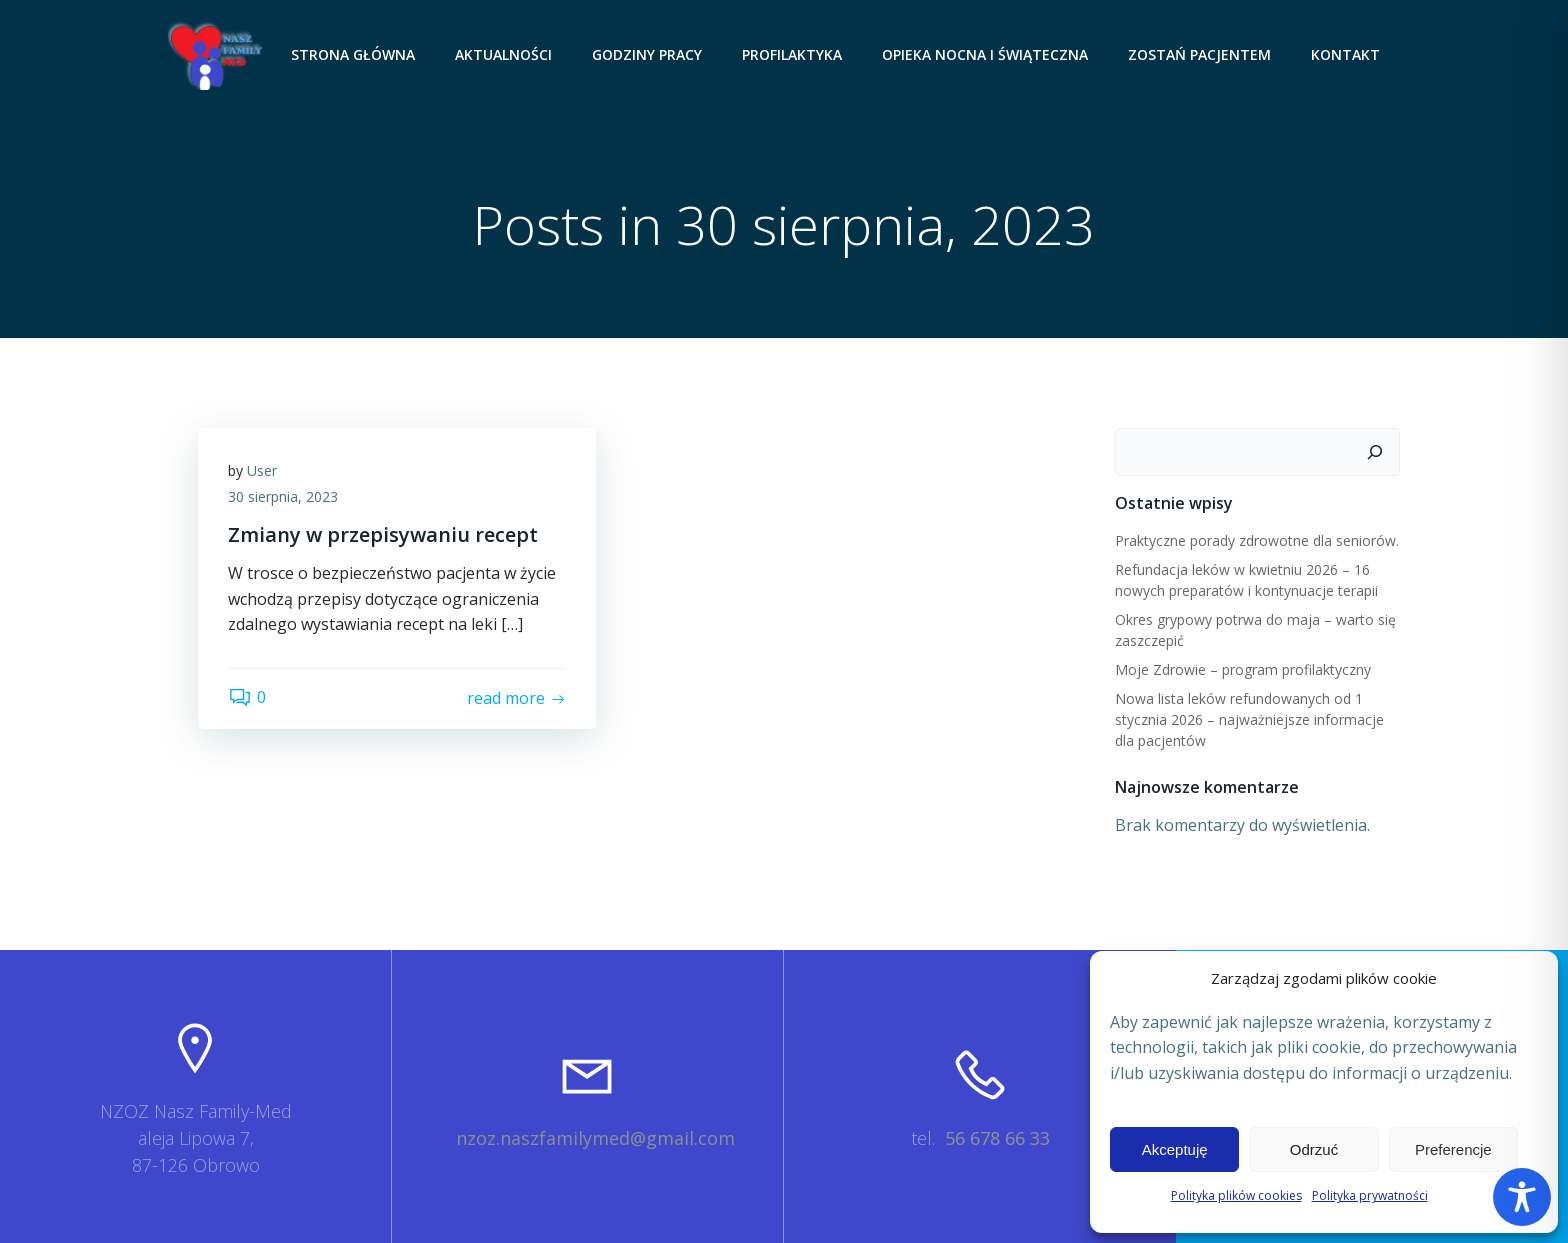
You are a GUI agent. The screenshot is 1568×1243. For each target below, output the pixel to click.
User (262, 470)
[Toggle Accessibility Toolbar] (1522, 1197)
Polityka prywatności (1370, 1195)
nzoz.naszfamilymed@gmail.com (595, 1138)
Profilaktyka (792, 54)
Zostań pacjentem (1199, 54)
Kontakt (1345, 54)
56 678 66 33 (997, 1138)
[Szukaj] (1375, 452)
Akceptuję (1175, 1149)
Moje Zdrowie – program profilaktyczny (1243, 669)
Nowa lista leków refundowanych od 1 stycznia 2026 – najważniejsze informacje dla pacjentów (1249, 719)
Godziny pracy (647, 54)
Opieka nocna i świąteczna (985, 54)
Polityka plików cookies (1236, 1195)
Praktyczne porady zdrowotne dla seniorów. (1257, 540)
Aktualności (503, 54)
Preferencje (1453, 1149)
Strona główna (353, 54)
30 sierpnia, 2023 (283, 496)
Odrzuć (1314, 1149)
